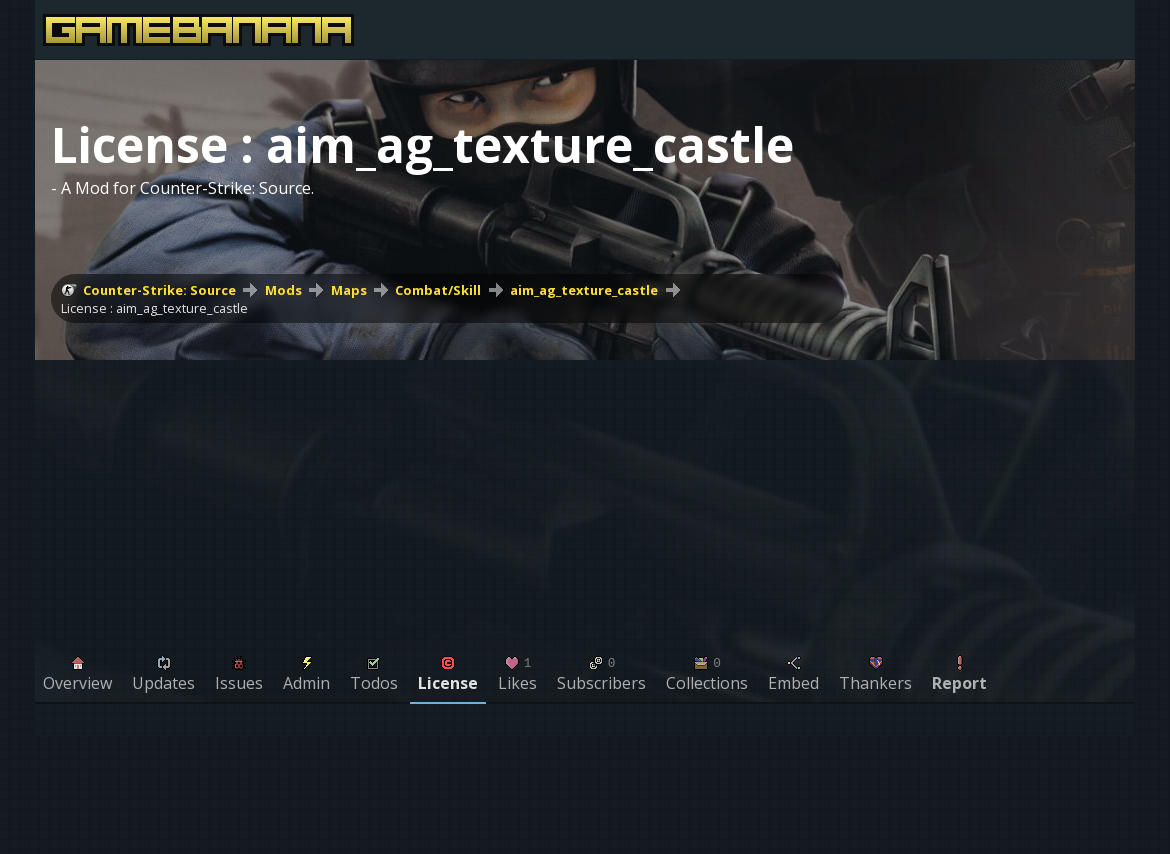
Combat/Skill (438, 290)
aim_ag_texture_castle (584, 290)
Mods (283, 290)
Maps (349, 290)
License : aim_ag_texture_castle (154, 308)
